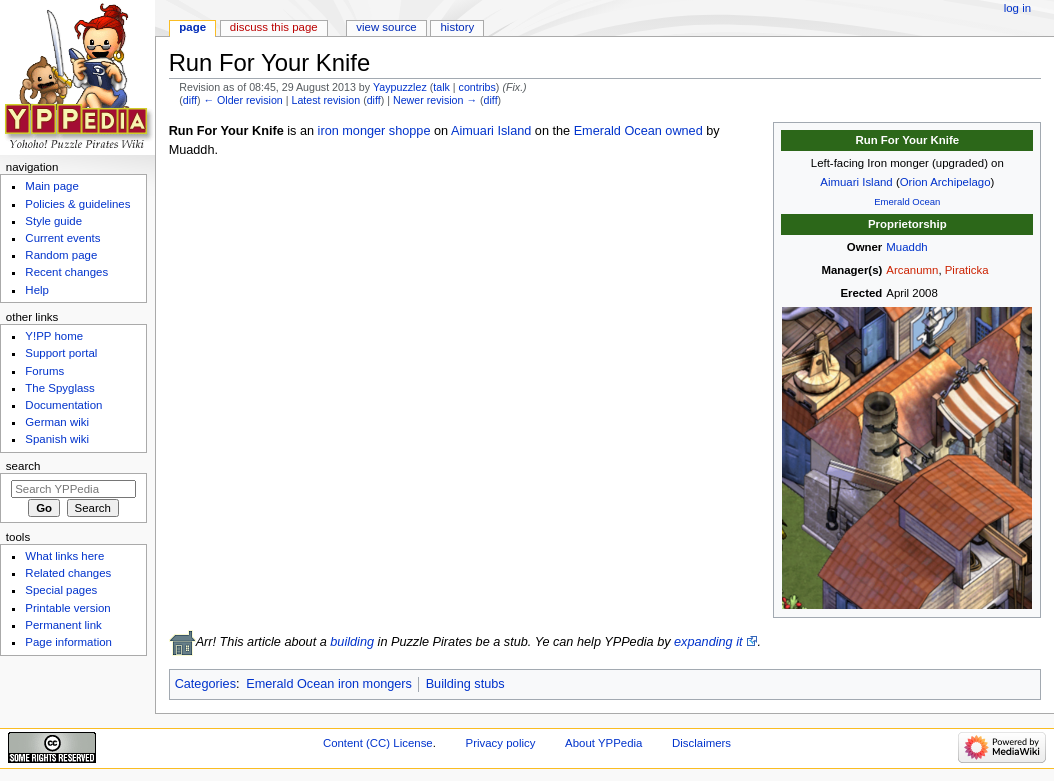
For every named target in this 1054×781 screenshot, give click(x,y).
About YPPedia (603, 743)
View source (386, 27)
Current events (62, 238)
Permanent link (63, 625)
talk (441, 87)
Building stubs (465, 684)
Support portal (61, 353)
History (458, 27)
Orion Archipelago (945, 182)
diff (190, 100)
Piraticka (967, 270)
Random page (61, 255)
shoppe (410, 131)
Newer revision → (435, 100)
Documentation (63, 405)
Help (37, 290)
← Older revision (242, 100)
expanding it (708, 642)
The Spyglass (59, 388)
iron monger (352, 131)
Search (23, 466)
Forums (44, 371)
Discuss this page (274, 27)
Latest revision (325, 100)
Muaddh (906, 247)
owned (683, 131)
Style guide (53, 221)
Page (192, 27)
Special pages (61, 590)
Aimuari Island (856, 182)
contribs (477, 87)
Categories (205, 684)
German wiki (57, 422)
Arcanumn (912, 270)
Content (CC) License (378, 743)
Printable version (67, 608)
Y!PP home (54, 336)
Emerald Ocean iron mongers (329, 684)
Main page (52, 186)
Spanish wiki (57, 439)
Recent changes (66, 272)
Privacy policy (501, 743)
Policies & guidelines (77, 204)
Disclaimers (701, 743)
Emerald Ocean (907, 201)
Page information (68, 642)
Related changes (68, 573)
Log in (1017, 8)
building (352, 642)
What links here (64, 556)
